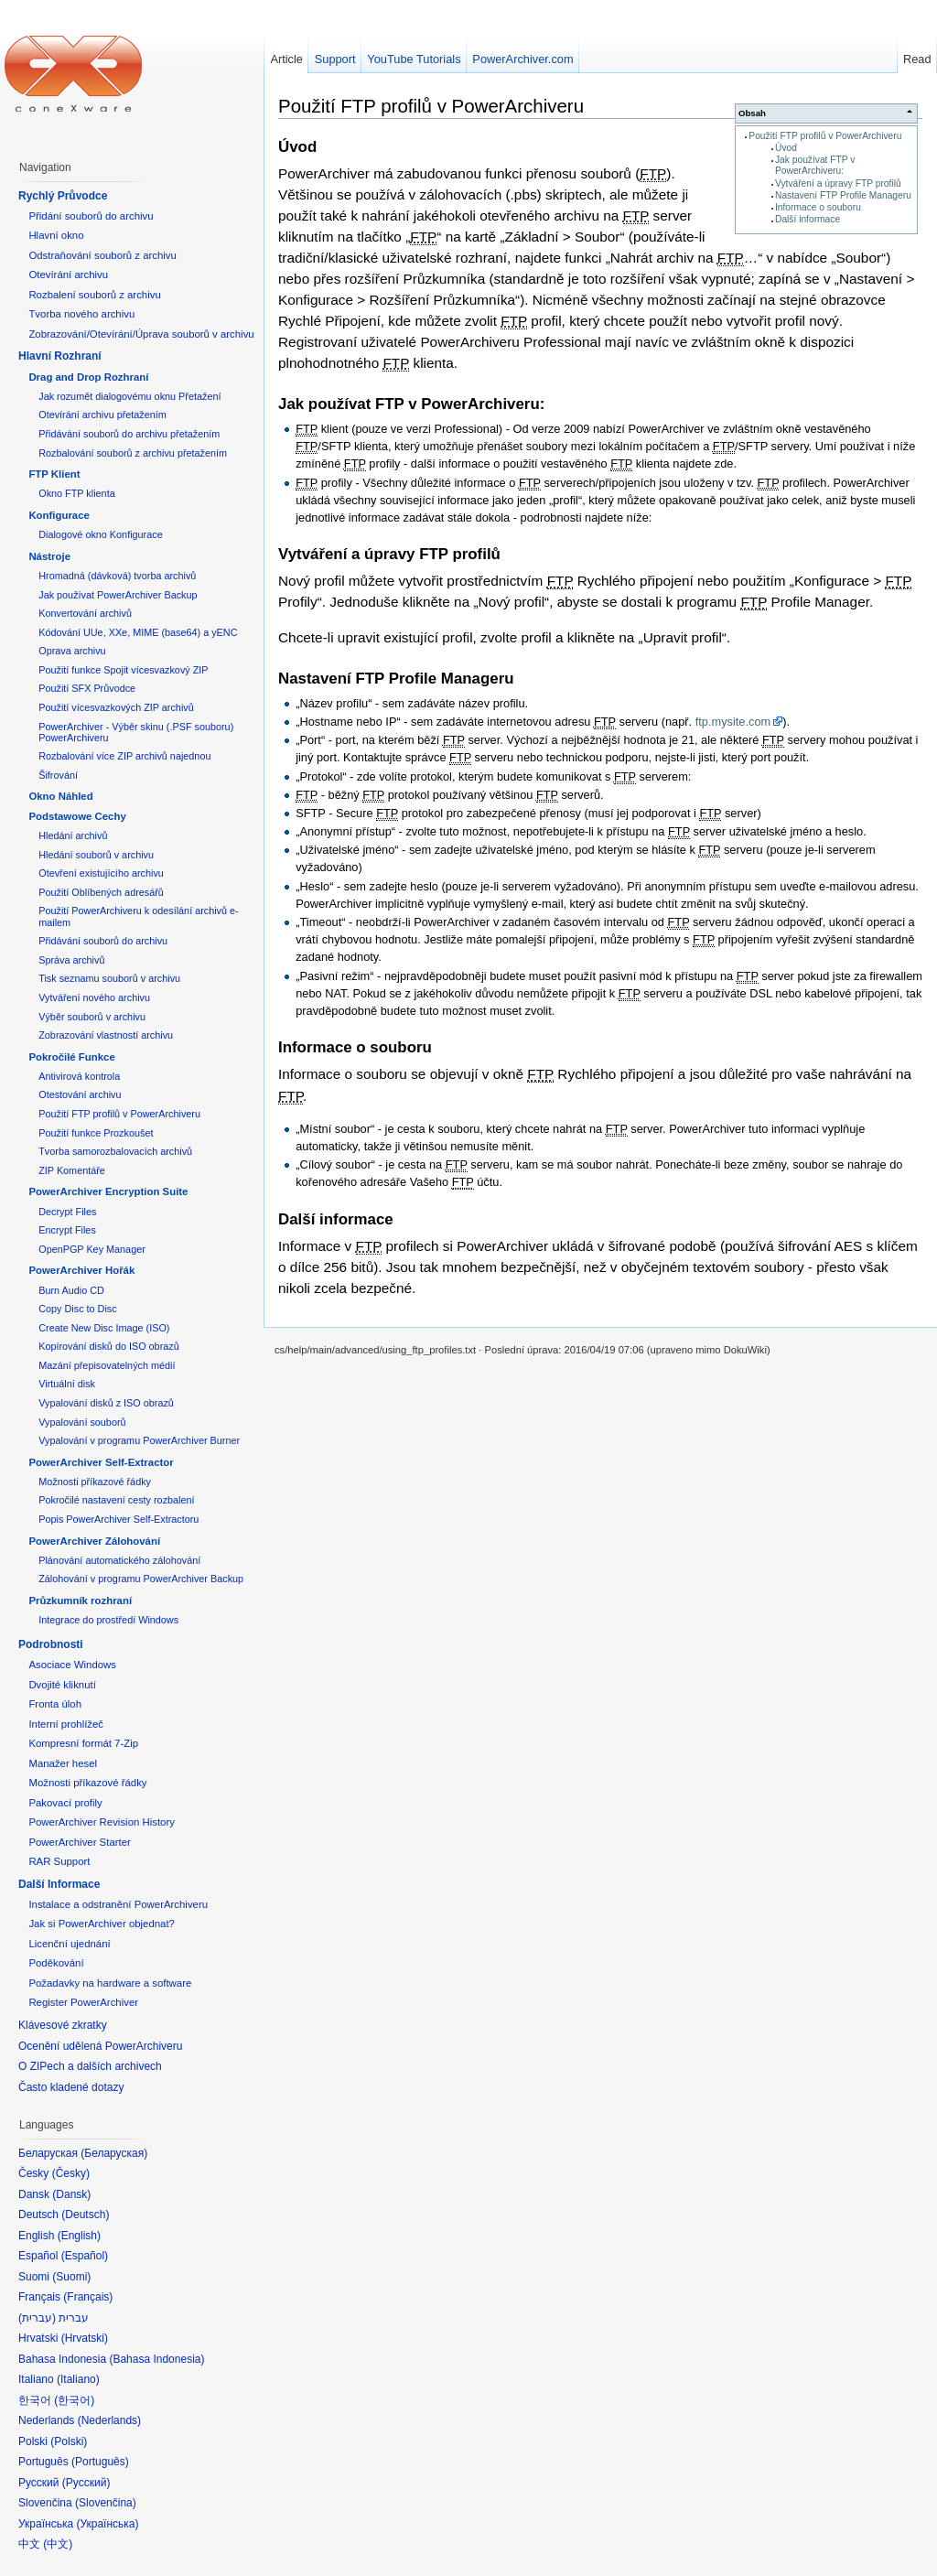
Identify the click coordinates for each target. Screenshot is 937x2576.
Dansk (71, 2194)
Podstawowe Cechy (76, 816)
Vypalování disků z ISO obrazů (106, 1402)
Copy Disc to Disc (77, 1308)
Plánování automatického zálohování (119, 1560)
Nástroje (49, 556)
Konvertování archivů (85, 613)
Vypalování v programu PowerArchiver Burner (139, 1440)
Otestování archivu (79, 1094)
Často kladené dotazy (71, 2087)
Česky (71, 2173)
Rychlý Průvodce (62, 195)
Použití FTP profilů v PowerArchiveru (825, 136)
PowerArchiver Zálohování (94, 1541)
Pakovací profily (65, 1802)
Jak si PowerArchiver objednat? (101, 1923)
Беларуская (114, 2153)
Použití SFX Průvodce (86, 688)
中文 (58, 2544)
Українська (107, 2523)
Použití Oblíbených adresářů (101, 892)
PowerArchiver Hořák (81, 1270)
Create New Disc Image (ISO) (103, 1327)
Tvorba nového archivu (81, 313)
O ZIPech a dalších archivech (90, 2066)
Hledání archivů (72, 835)
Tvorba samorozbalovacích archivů (115, 1151)
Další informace (807, 219)
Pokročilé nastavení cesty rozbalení (116, 1499)
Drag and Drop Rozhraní (88, 377)
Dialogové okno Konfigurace (100, 534)
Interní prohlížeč (65, 1724)
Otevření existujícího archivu (101, 873)
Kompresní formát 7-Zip (83, 1743)
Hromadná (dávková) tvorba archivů (117, 575)
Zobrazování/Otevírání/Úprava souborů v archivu (140, 334)
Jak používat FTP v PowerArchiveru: (815, 165)
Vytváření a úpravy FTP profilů (838, 183)
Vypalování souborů (81, 1422)
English (79, 2235)
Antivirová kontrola (79, 1076)
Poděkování (55, 1962)
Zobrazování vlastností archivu (105, 1034)
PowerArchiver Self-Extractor (100, 1462)
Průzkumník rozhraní (80, 1600)
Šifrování (58, 775)
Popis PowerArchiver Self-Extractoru (118, 1519)
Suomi (71, 2276)
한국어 (74, 2400)
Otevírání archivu (68, 274)
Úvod (786, 148)
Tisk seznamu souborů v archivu (109, 978)
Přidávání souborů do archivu (102, 940)
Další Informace (59, 1884)
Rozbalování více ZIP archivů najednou (124, 755)
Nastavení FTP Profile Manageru (843, 195)
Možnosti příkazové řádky (94, 1481)
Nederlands (109, 2420)
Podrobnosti (50, 1644)
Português (100, 2461)
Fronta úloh (54, 1703)
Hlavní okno (55, 235)
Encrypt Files (67, 1229)
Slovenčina (106, 2502)
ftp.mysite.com (733, 721)
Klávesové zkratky (62, 2025)
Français (88, 2296)
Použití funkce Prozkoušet (95, 1132)
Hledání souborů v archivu (96, 854)
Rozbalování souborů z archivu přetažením (132, 452)
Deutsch (85, 2214)
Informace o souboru (818, 207)
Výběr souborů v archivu (91, 1016)
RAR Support (59, 1861)
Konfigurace (58, 515)
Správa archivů (71, 959)
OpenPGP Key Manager (91, 1249)
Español (84, 2255)
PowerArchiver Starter (79, 1842)
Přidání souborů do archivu (90, 215)
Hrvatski (84, 2338)
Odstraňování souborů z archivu (102, 255)
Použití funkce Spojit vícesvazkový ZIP (123, 669)
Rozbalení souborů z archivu (94, 294)
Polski (68, 2441)
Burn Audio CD (71, 1290)
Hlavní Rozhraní (60, 356)
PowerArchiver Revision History (101, 1821)
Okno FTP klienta (76, 493)
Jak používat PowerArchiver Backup (117, 594)
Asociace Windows (72, 1664)
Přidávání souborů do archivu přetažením (129, 433)
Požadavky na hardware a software (109, 1983)
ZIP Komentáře (71, 1170)
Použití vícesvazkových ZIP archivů (116, 707)
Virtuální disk (66, 1383)
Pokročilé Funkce (71, 1056)
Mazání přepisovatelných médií (106, 1365)
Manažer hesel (62, 1763)
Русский (86, 2482)
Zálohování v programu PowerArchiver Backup (140, 1578)
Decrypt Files (67, 1211)
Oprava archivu (71, 650)
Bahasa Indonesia (156, 2359)
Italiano (78, 2379)
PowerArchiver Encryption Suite (108, 1191)
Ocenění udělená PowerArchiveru (100, 2046)
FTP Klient (54, 474)
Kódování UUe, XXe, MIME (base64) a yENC (137, 632)
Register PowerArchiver (83, 2002)
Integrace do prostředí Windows (108, 1619)
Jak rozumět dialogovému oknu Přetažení (129, 396)
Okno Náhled (60, 796)
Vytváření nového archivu (94, 997)
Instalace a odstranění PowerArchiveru (118, 1904)
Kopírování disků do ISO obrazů (108, 1346)
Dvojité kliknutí (61, 1684)
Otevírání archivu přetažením (102, 414)
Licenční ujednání (69, 1943)
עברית (37, 2318)
